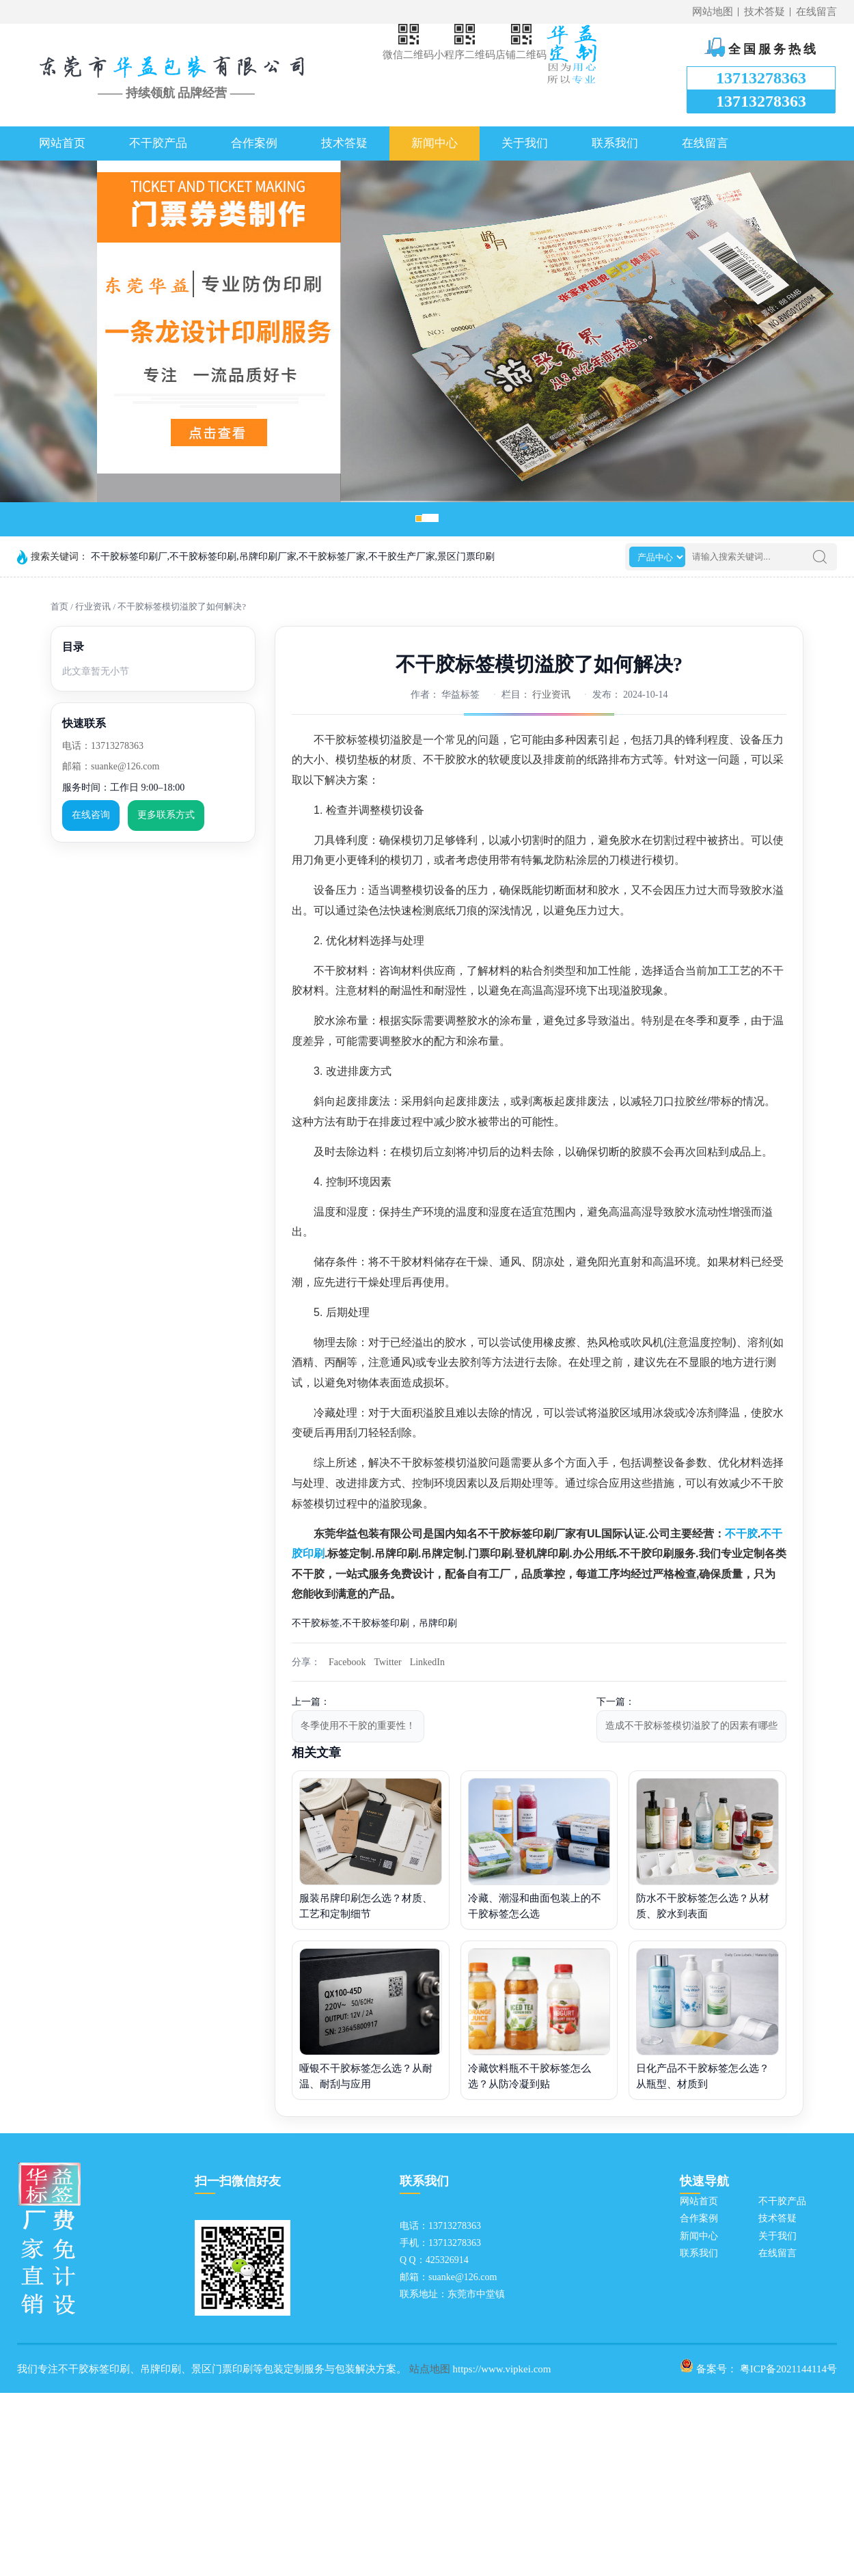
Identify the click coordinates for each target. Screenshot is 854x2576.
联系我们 (615, 143)
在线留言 (816, 11)
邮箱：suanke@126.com (110, 766)
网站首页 (62, 143)
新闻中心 (434, 143)
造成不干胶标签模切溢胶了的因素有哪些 (691, 1726)
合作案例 (254, 143)
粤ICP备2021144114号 (788, 2368)
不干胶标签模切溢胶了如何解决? (182, 606)
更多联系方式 (166, 815)
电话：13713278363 (102, 746)
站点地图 (429, 2368)
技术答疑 (764, 11)
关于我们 (524, 143)
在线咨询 (91, 815)
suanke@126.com (462, 2277)
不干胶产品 (158, 143)
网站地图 (712, 11)
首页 (59, 606)
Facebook (347, 1662)
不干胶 (741, 1533)
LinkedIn (427, 1662)
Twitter (387, 1662)
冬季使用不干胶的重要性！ (358, 1726)
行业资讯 (93, 606)
